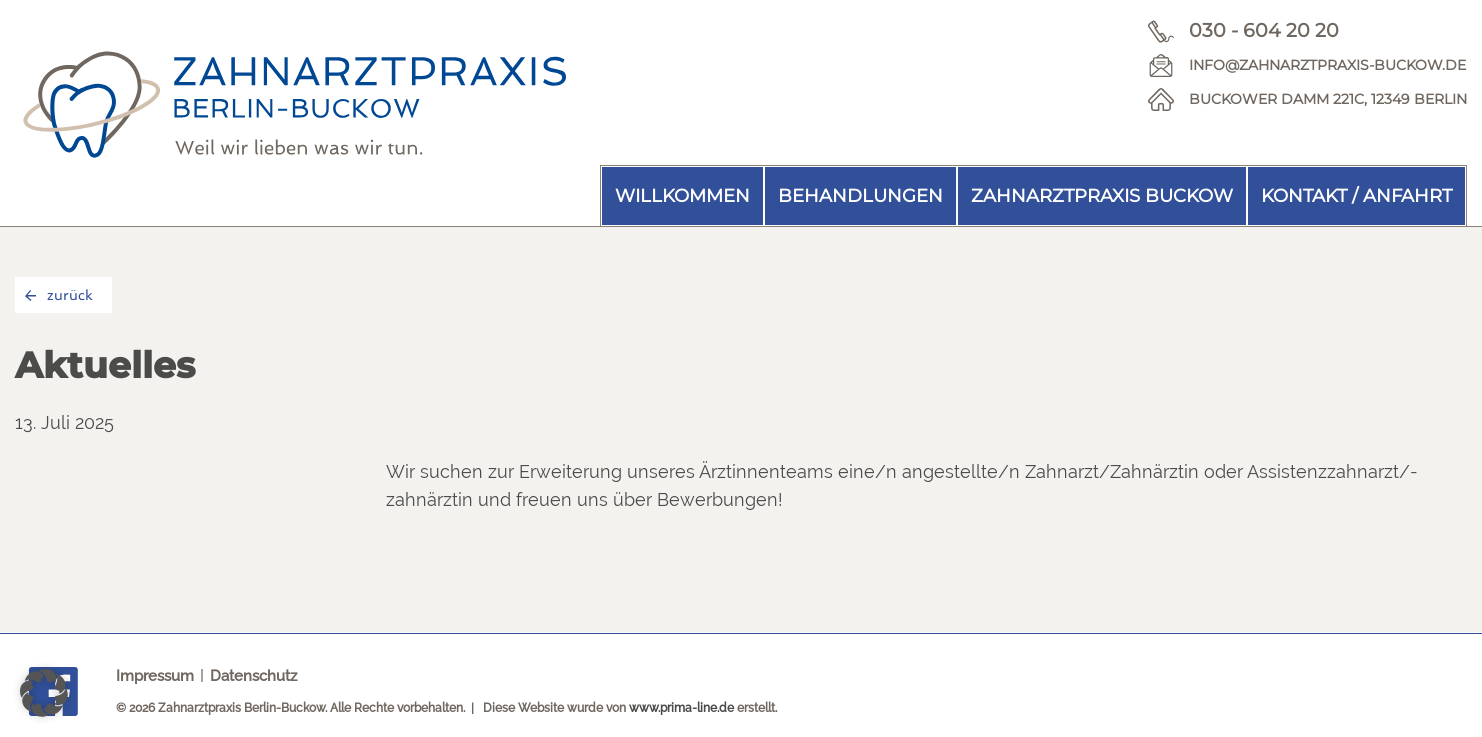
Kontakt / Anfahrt (1356, 196)
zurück (59, 295)
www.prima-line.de (681, 708)
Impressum (155, 676)
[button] (44, 693)
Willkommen (682, 196)
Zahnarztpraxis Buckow (1102, 196)
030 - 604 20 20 (1264, 30)
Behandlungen (860, 196)
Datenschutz (253, 676)
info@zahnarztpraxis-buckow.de (1327, 65)
